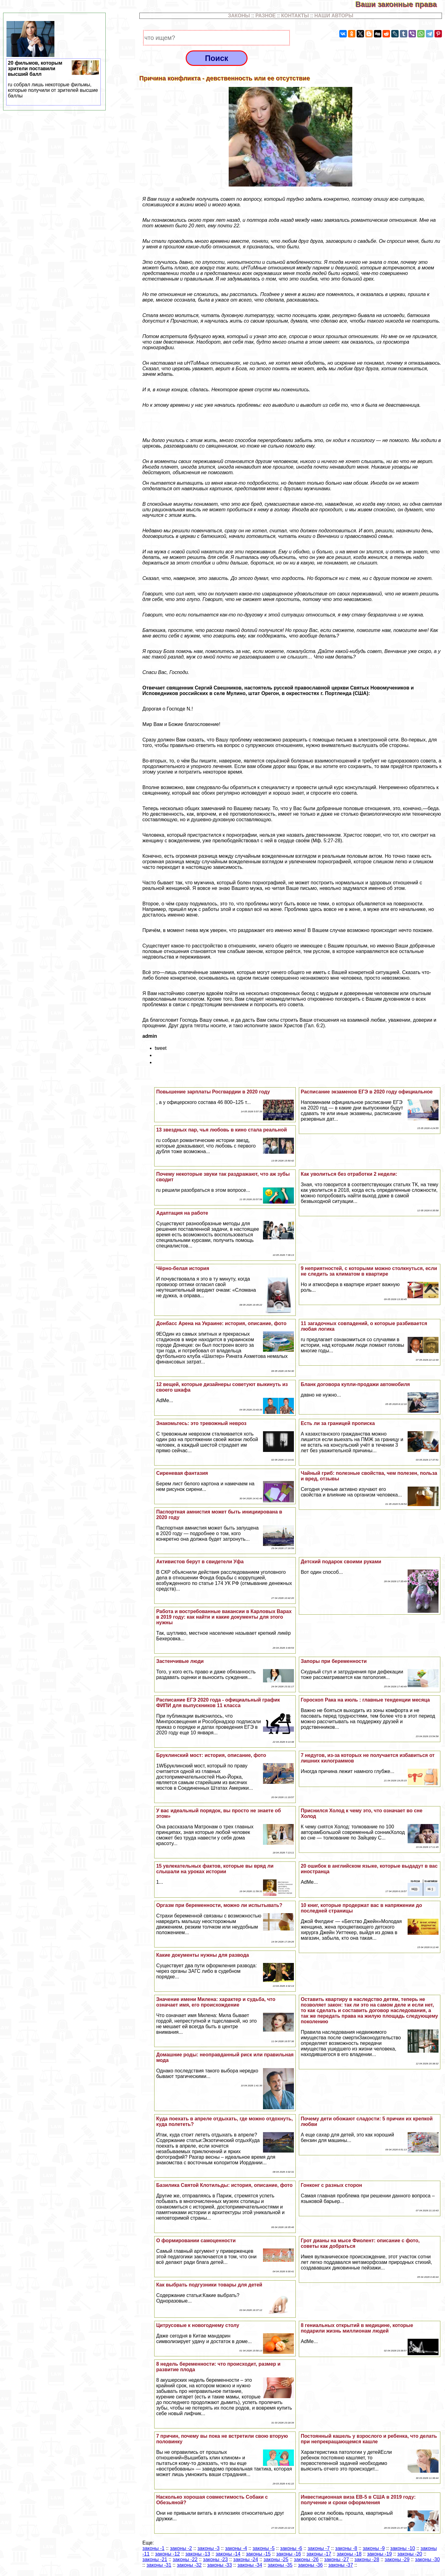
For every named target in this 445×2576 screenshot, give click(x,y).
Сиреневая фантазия (182, 1473)
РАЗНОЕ (266, 15)
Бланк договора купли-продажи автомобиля (355, 1384)
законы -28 (366, 2559)
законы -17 (319, 2554)
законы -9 (374, 2548)
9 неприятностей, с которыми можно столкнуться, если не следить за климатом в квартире (369, 1271)
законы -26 (306, 2559)
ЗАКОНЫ (239, 15)
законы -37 (340, 2565)
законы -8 (346, 2548)
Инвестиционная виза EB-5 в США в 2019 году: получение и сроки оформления (358, 2499)
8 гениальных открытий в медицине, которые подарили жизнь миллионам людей (357, 2328)
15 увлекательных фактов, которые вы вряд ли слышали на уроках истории (214, 1868)
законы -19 (379, 2554)
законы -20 (409, 2554)
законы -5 (263, 2548)
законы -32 (189, 2565)
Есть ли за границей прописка (338, 1423)
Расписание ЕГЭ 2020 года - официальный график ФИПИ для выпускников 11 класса (218, 1702)
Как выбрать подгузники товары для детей (209, 2284)
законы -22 (185, 2559)
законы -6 (291, 2548)
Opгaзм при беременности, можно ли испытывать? (219, 1905)
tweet (161, 1048)
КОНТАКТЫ (295, 15)
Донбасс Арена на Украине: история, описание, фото (221, 1323)
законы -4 (236, 2548)
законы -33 (219, 2565)
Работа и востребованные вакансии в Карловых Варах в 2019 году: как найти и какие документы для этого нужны (223, 1617)
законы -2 (181, 2548)
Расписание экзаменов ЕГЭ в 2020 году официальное (367, 1091)
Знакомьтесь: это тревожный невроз (201, 1423)
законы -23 (215, 2559)
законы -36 (310, 2565)
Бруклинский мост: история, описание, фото (211, 1755)
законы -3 (208, 2548)
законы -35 (280, 2565)
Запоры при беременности (334, 1661)
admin (149, 1036)
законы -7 (318, 2548)
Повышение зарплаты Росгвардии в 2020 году (213, 1091)
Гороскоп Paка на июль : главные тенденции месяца (365, 1699)
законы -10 (402, 2548)
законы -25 (276, 2559)
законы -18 (349, 2554)
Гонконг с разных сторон (331, 2185)
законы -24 (245, 2559)
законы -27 (336, 2559)
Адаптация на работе (182, 1213)
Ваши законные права (400, 4)
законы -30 (427, 2559)
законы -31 (158, 2565)
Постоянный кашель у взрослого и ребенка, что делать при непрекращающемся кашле (369, 2438)
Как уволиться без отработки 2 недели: (349, 1174)
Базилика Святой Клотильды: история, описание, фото (224, 2185)
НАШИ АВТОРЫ (333, 15)
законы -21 (154, 2559)
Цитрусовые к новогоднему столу (197, 2325)
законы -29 (397, 2559)
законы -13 (197, 2554)
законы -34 (249, 2565)
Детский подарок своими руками (341, 1561)
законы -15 (258, 2554)
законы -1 (153, 2548)
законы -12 (167, 2554)
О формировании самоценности (195, 2240)
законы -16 (288, 2554)
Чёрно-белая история (182, 1268)
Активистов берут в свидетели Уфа (200, 1561)
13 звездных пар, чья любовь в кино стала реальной (221, 1129)
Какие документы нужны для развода (202, 1955)
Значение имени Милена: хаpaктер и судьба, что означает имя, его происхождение (215, 2002)
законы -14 (228, 2554)
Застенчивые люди (180, 1661)
